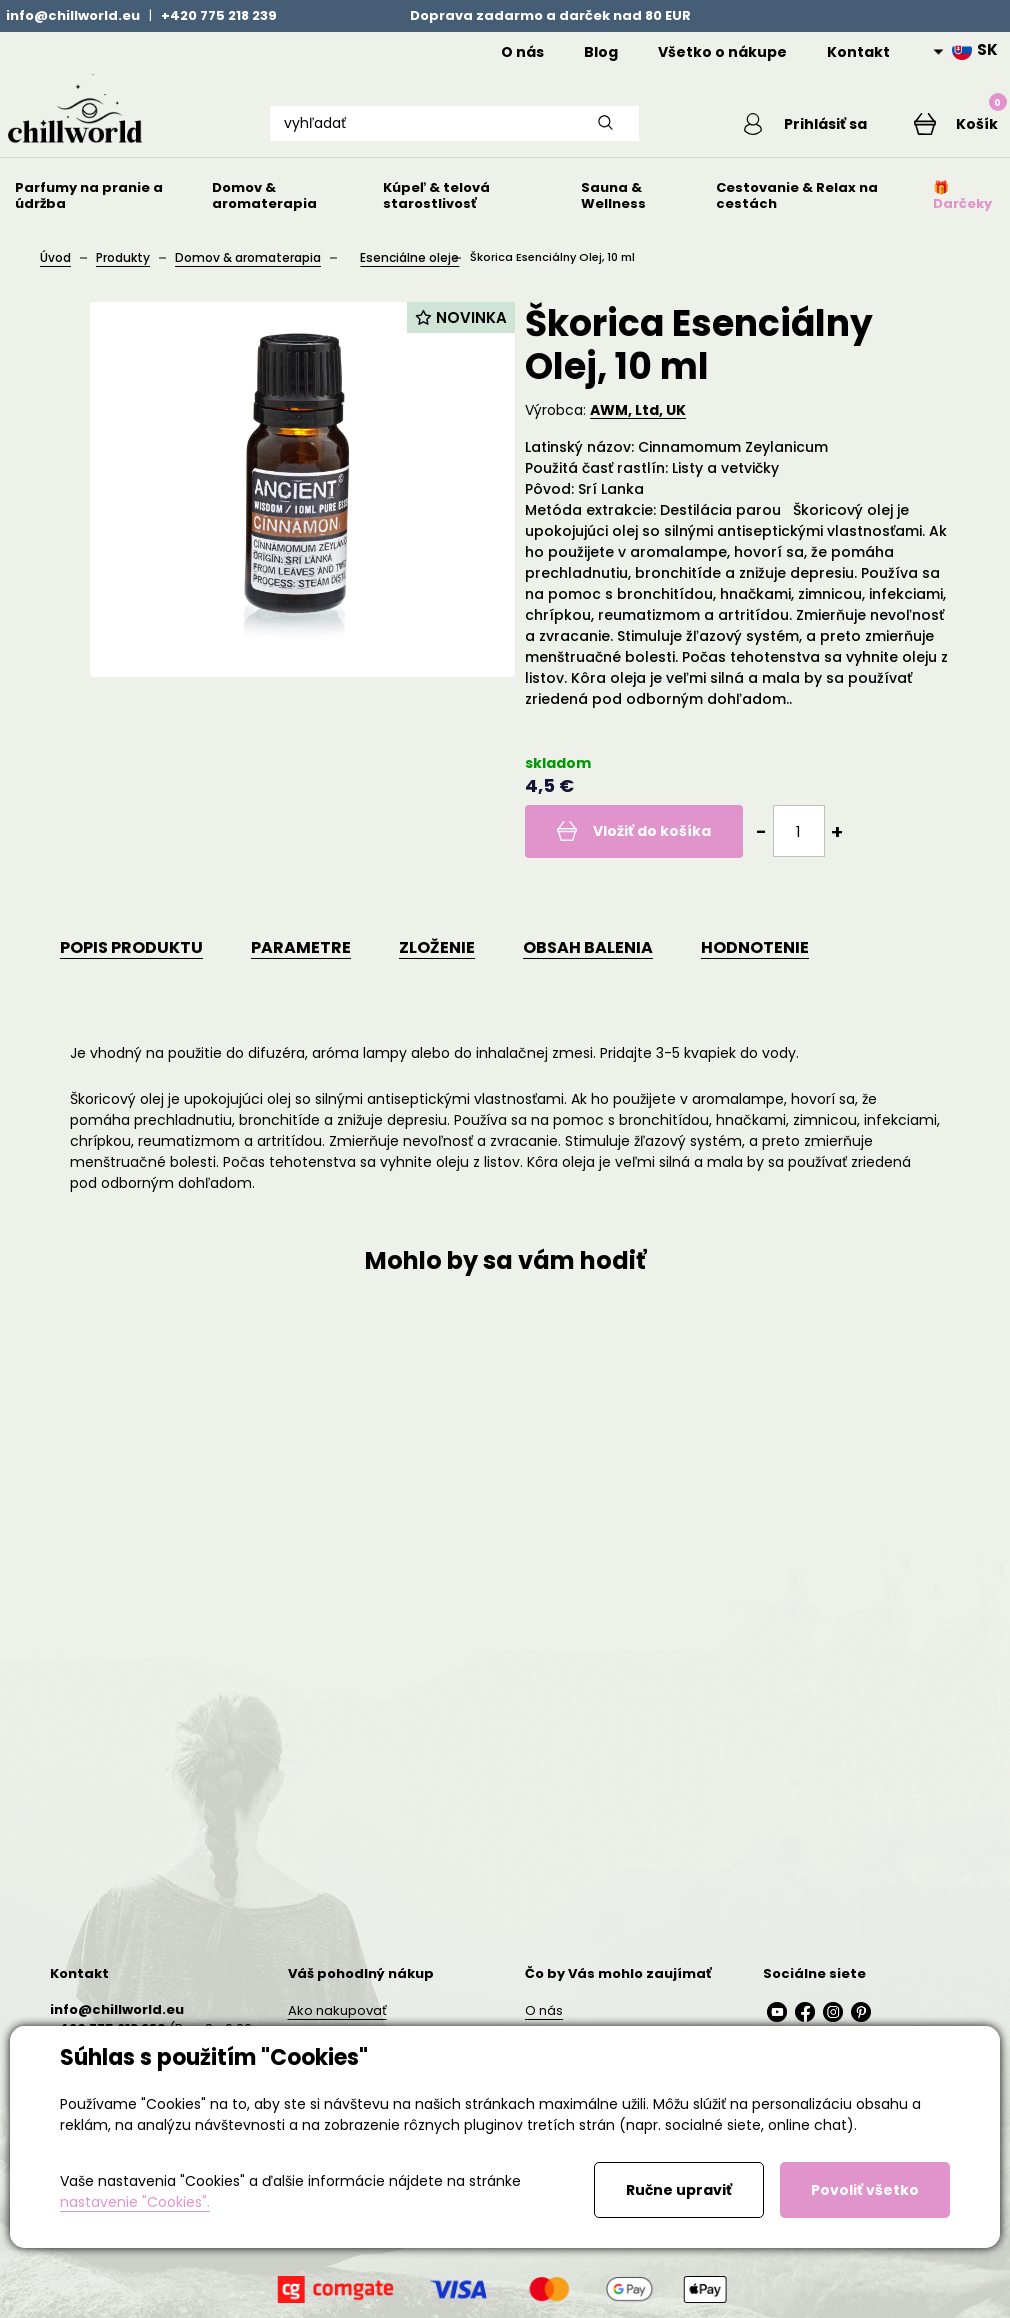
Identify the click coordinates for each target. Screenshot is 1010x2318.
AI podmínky (328, 2264)
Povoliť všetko (865, 2190)
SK (975, 50)
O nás (522, 52)
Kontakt (858, 52)
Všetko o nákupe (722, 52)
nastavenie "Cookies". (135, 2202)
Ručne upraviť (679, 2190)
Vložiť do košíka (642, 859)
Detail (195, 1668)
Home (451, 52)
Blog (601, 52)
